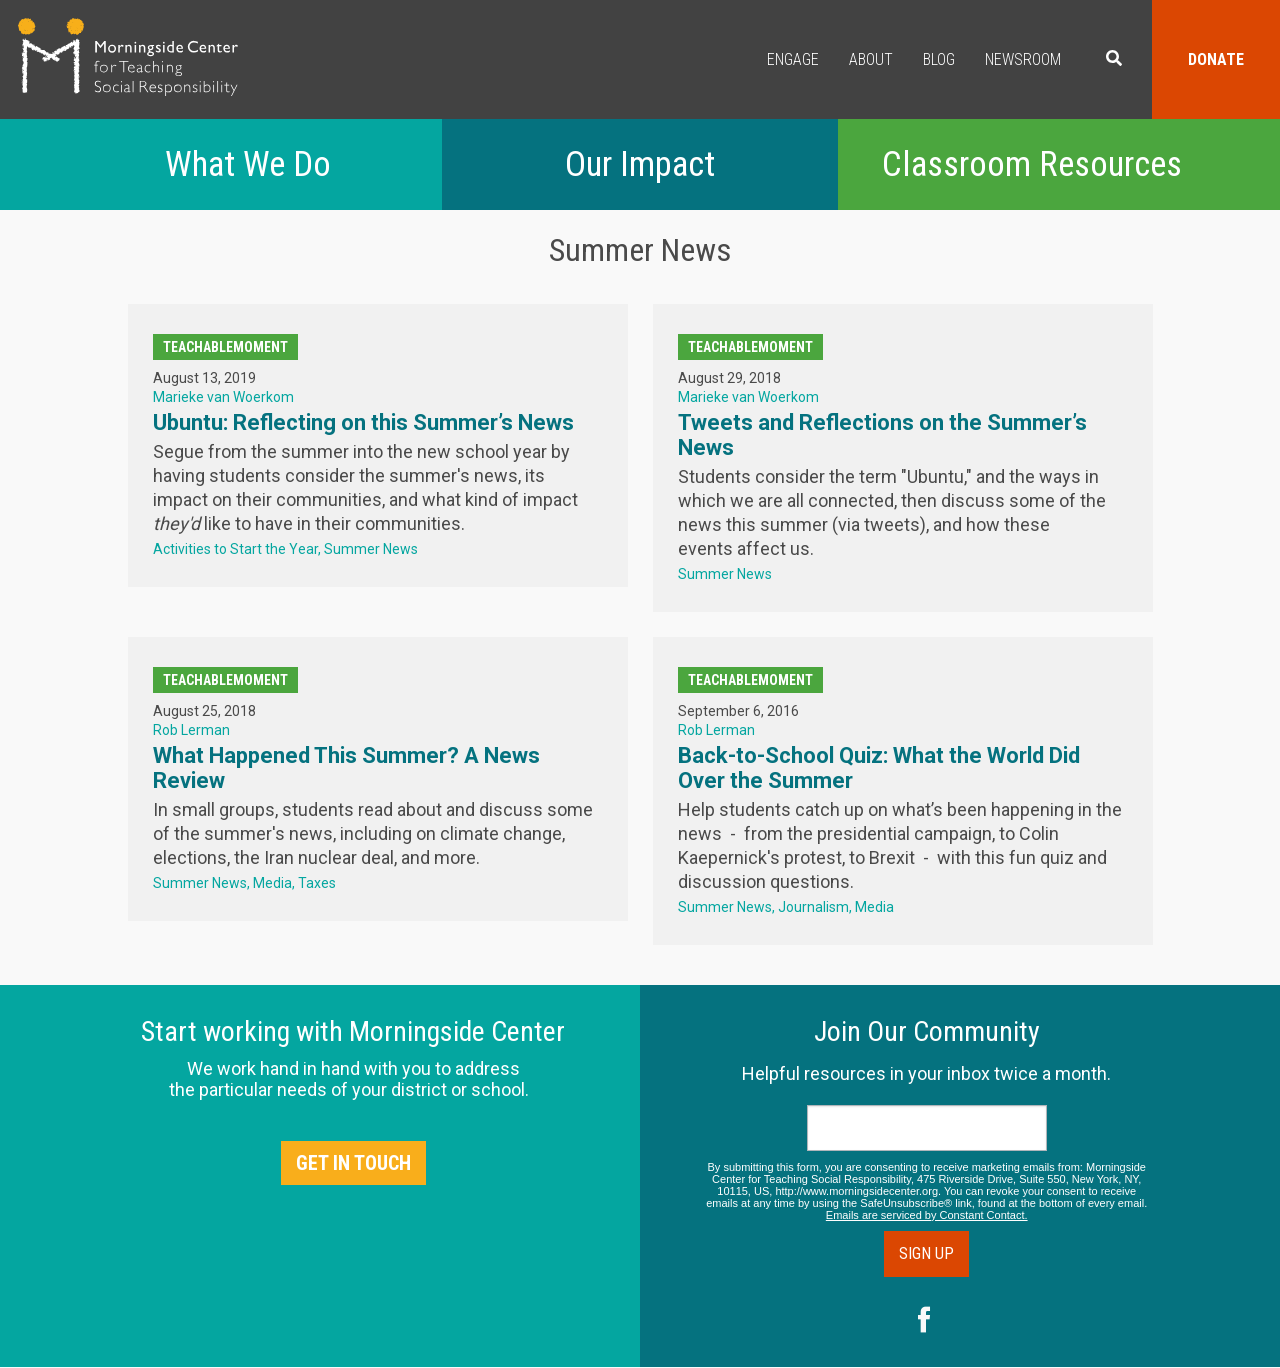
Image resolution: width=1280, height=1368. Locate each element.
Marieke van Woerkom (223, 397)
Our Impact (640, 164)
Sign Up (926, 1253)
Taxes (317, 883)
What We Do (248, 164)
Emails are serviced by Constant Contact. (927, 1215)
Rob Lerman (191, 730)
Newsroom (1023, 59)
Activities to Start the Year (235, 549)
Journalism (813, 907)
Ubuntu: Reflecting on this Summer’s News (363, 422)
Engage (793, 59)
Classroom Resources (1032, 164)
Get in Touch (353, 1163)
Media (272, 883)
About (871, 59)
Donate (1216, 59)
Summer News (371, 549)
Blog (939, 59)
